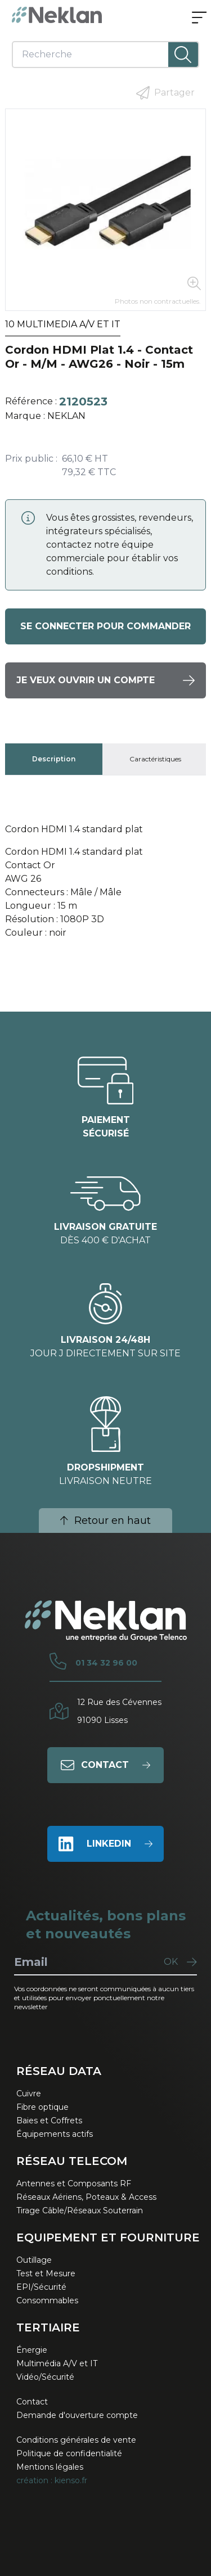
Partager (165, 93)
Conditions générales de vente (76, 2440)
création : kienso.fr (51, 2480)
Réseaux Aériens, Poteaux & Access (86, 2197)
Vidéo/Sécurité (45, 2377)
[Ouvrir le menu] (199, 18)
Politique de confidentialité (69, 2453)
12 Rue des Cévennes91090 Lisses (119, 1711)
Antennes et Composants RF (73, 2183)
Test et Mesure (45, 2273)
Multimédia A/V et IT (56, 2363)
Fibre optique (42, 2107)
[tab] (53, 759)
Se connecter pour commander (105, 626)
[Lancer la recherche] (183, 54)
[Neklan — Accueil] (57, 15)
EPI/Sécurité (41, 2287)
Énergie (31, 2350)
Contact (32, 2402)
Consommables (47, 2300)
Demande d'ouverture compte (77, 2415)
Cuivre (28, 2093)
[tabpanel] (105, 885)
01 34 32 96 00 (106, 1663)
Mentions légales (49, 2467)
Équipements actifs (54, 2134)
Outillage (34, 2260)
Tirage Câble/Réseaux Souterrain (79, 2210)
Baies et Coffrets (49, 2120)
